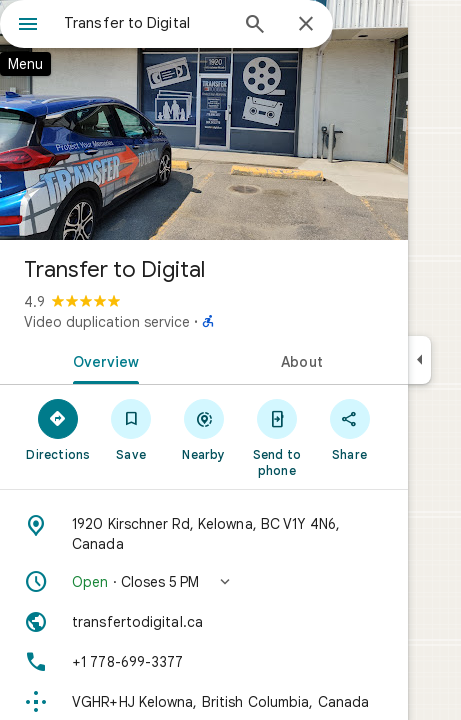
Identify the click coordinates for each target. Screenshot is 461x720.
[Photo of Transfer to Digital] (204, 120)
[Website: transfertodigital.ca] (204, 622)
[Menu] (28, 26)
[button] (204, 582)
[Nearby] (204, 429)
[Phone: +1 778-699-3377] (204, 662)
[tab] (102, 360)
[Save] (131, 429)
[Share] (349, 429)
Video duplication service (107, 322)
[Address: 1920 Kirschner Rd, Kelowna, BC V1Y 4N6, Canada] (204, 534)
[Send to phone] (276, 437)
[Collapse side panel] (419, 360)
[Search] (255, 26)
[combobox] (145, 23)
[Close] (306, 25)
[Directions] (58, 429)
